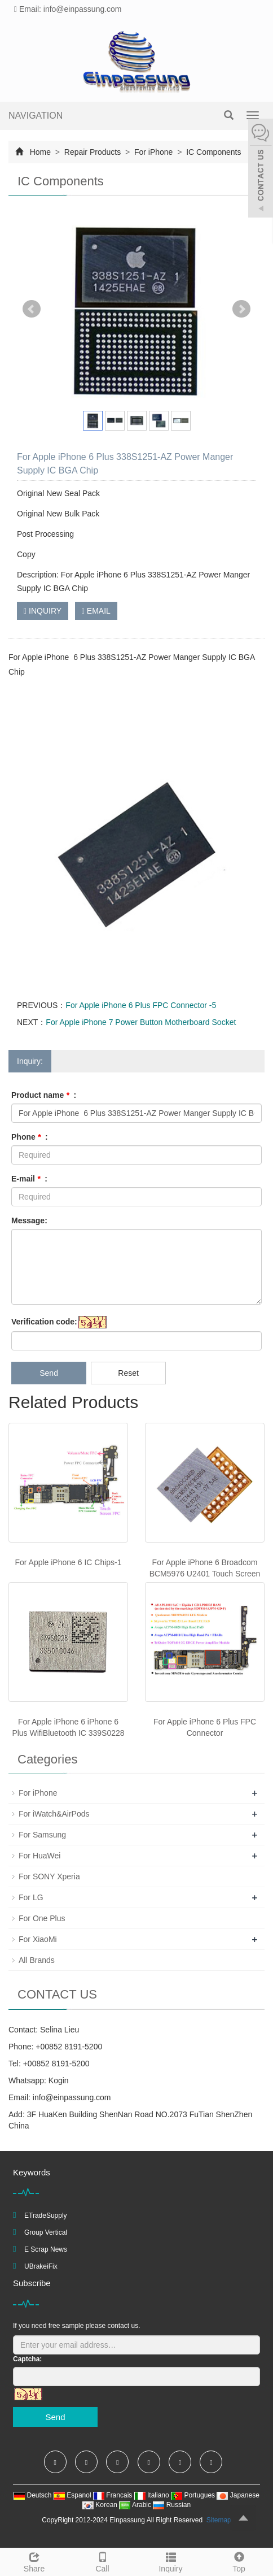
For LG (31, 1897)
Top (239, 2560)
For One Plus (42, 1918)
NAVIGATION (35, 115)
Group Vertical (45, 2232)
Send (48, 1373)
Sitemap (218, 2520)
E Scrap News (45, 2249)
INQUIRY (42, 610)
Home (40, 152)
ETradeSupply (45, 2215)
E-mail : (29, 1178)
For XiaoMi (38, 1939)
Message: (29, 1220)
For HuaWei (39, 1855)
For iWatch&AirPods (54, 1813)
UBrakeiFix (41, 2266)
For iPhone (153, 152)
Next (241, 309)
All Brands (37, 1960)
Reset (128, 1373)
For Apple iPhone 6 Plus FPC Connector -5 (140, 1005)
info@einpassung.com (72, 2097)
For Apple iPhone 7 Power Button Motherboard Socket (141, 1022)
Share (34, 2560)
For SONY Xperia (49, 1876)
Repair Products (92, 152)
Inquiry (170, 2560)
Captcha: (27, 2359)
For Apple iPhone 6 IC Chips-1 (68, 1562)
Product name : (43, 1095)
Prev (32, 309)
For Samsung (42, 1834)
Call (102, 2560)
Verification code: (44, 1321)
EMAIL (96, 610)
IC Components (212, 152)
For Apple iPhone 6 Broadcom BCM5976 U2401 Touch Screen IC (205, 1573)
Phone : (29, 1136)
